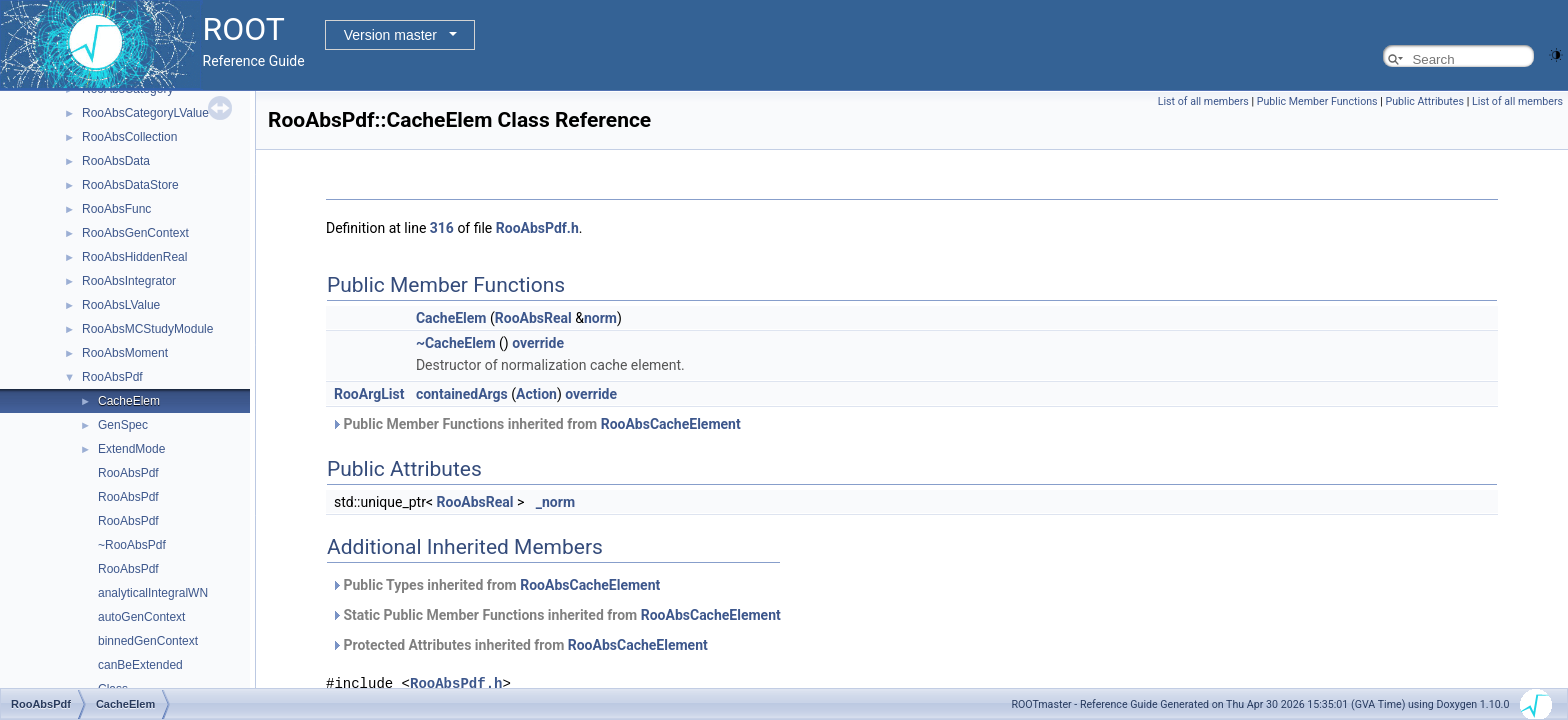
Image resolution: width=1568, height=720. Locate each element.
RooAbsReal (533, 318)
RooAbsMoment (125, 353)
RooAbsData (116, 161)
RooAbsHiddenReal (134, 257)
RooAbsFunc (116, 209)
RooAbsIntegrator (129, 281)
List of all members (1203, 101)
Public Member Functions (1317, 101)
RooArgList (369, 394)
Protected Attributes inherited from (519, 645)
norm (600, 318)
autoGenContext (141, 617)
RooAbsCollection (129, 137)
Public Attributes (1424, 101)
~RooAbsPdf (132, 545)
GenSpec (123, 425)
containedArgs (462, 394)
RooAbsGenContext (135, 233)
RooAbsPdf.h (537, 228)
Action (536, 394)
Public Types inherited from (495, 585)
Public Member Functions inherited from (536, 424)
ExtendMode (131, 449)
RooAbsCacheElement (671, 424)
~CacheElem (456, 343)
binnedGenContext (148, 641)
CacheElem (129, 401)
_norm (555, 502)
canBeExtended (140, 665)
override (538, 343)
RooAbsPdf (112, 377)
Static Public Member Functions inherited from (556, 615)
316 (442, 228)
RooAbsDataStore (130, 185)
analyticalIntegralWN (153, 593)
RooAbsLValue (121, 305)
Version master (390, 35)
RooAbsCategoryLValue (145, 113)
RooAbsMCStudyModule (147, 329)
